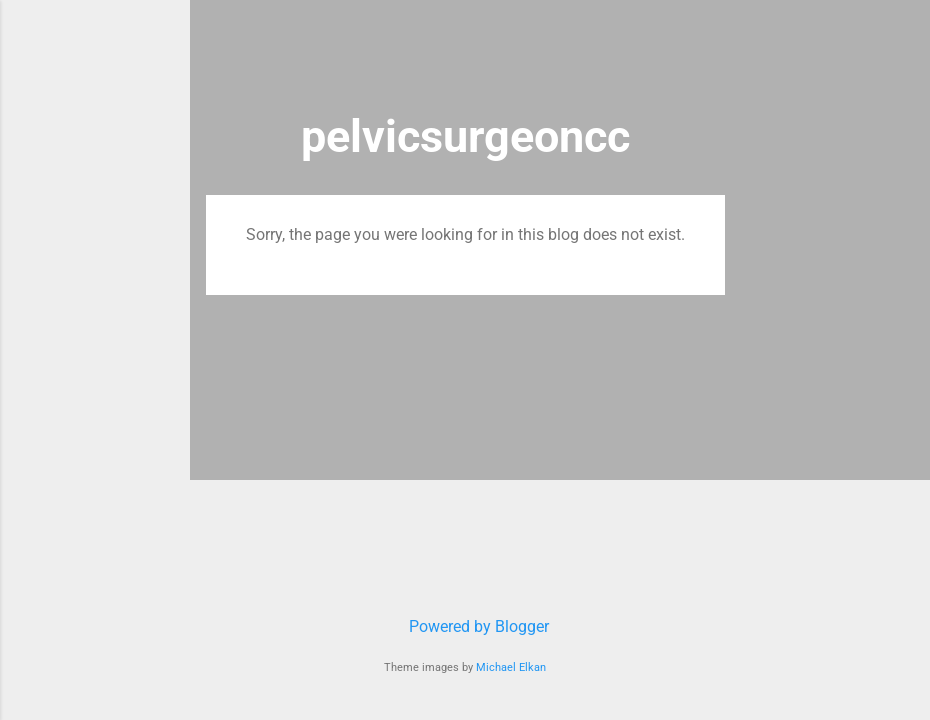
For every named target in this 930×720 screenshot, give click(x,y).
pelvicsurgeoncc (465, 136)
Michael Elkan (511, 667)
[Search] (713, 54)
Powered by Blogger (465, 626)
